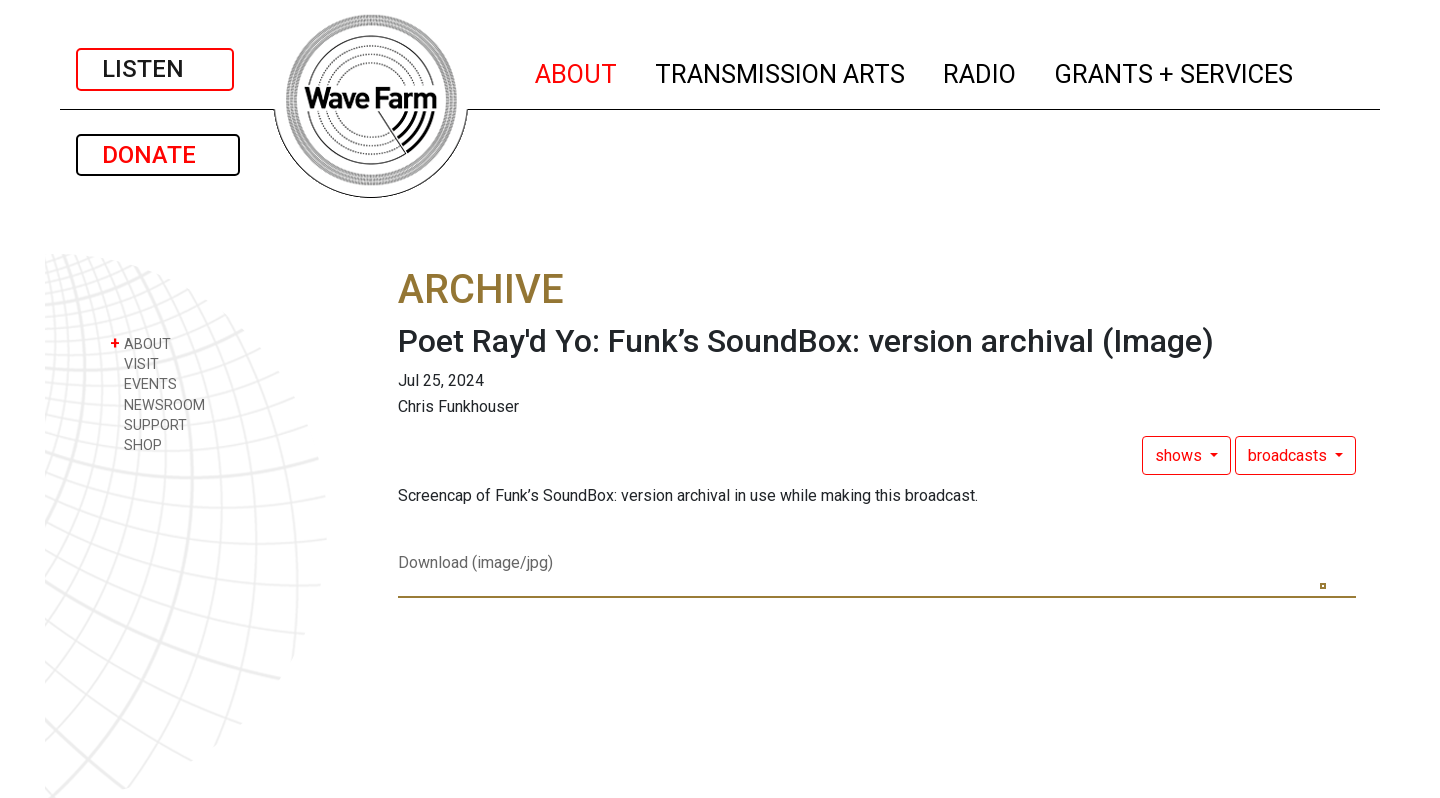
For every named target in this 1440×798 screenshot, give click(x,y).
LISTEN (155, 69)
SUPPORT (148, 424)
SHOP (136, 444)
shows (1180, 455)
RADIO (980, 71)
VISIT (134, 363)
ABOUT (577, 71)
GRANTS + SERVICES (1174, 71)
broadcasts (1289, 455)
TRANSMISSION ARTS (781, 71)
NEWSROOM (157, 404)
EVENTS (143, 383)
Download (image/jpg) (475, 562)
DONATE (158, 155)
